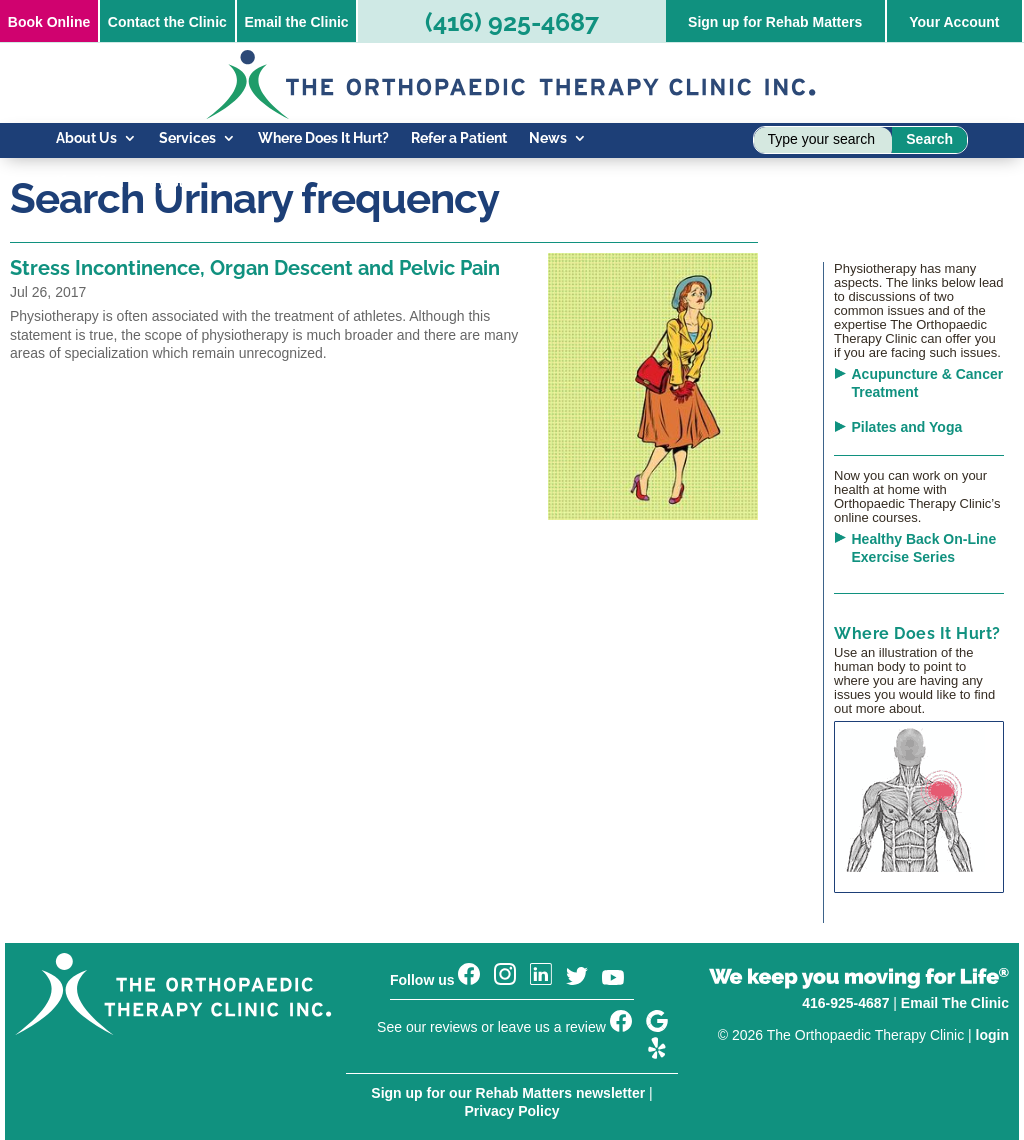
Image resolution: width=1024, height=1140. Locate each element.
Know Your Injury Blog (128, 182)
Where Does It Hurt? (323, 138)
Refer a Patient (459, 138)
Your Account (954, 22)
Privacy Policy (512, 1111)
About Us (86, 138)
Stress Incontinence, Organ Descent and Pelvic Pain (255, 268)
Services (187, 138)
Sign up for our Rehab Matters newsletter (508, 1093)
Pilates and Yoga (907, 427)
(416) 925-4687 (512, 22)
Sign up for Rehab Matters (775, 22)
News (548, 138)
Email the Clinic (296, 22)
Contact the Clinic (167, 22)
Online (49, 22)
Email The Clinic (955, 1003)
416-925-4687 (845, 1003)
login (992, 1035)
